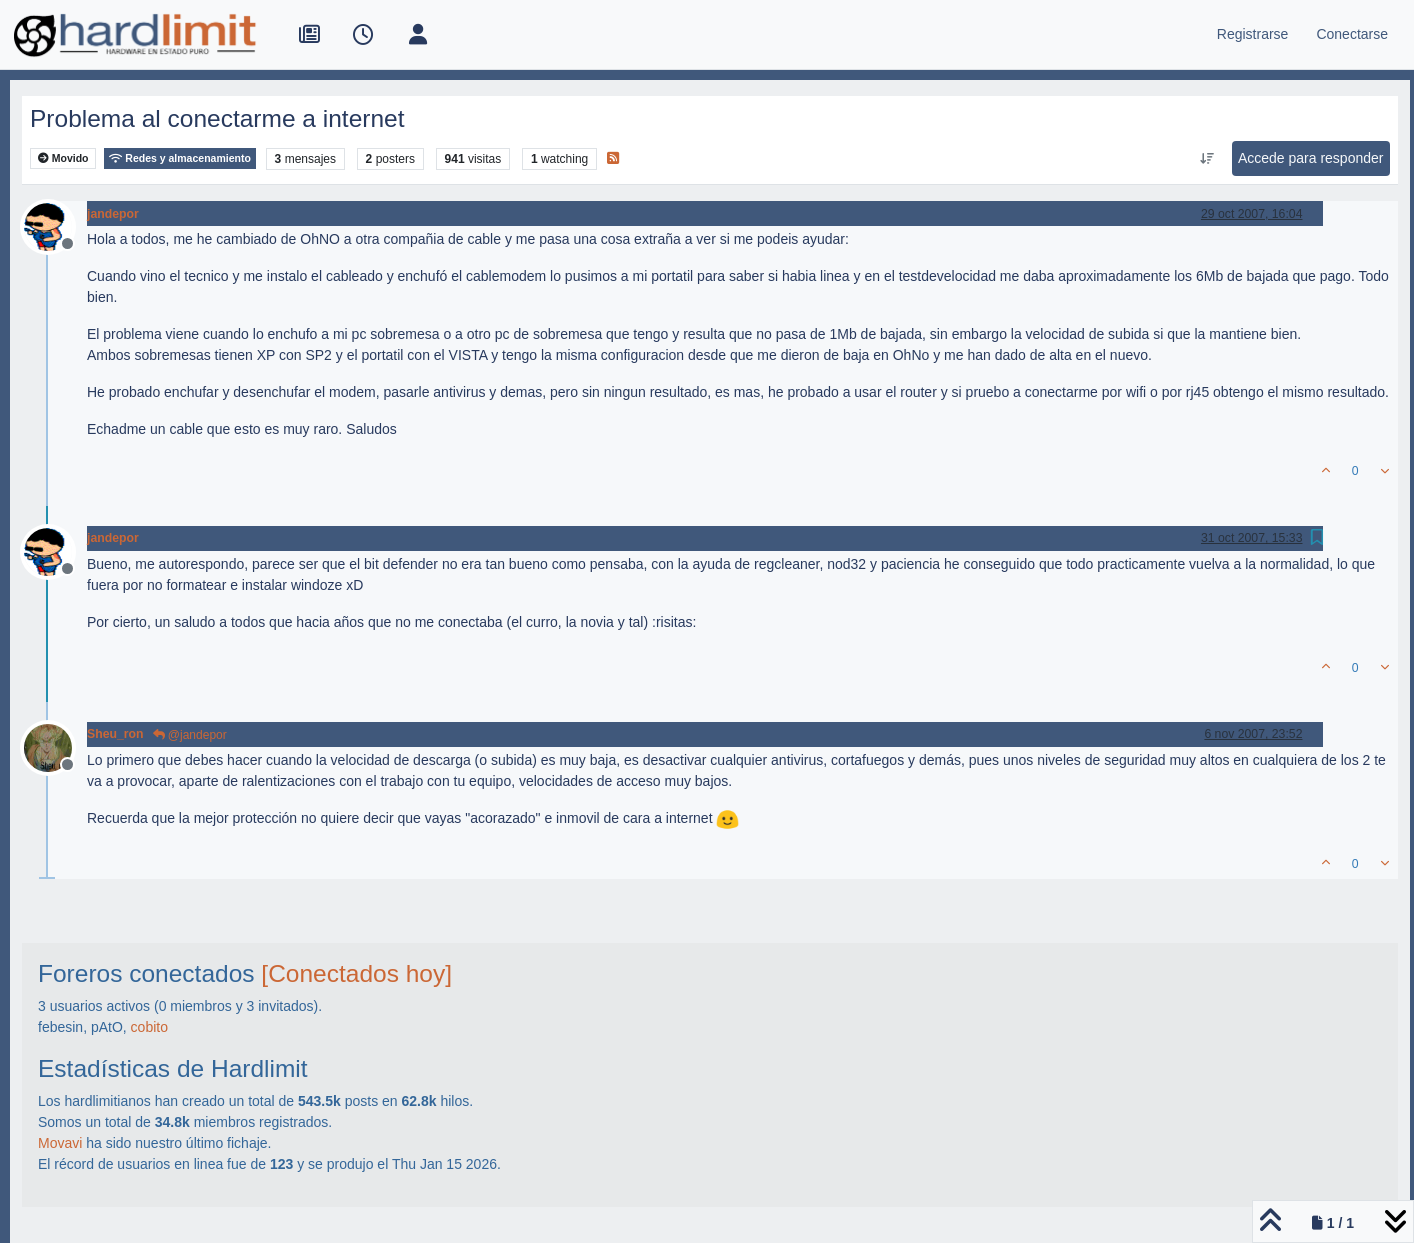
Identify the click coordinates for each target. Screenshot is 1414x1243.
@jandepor (190, 735)
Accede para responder (1311, 158)
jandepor (113, 214)
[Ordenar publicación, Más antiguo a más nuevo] (1206, 159)
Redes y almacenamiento (180, 158)
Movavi (60, 1143)
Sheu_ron (115, 734)
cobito (149, 1027)
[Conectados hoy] (356, 973)
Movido (63, 158)
